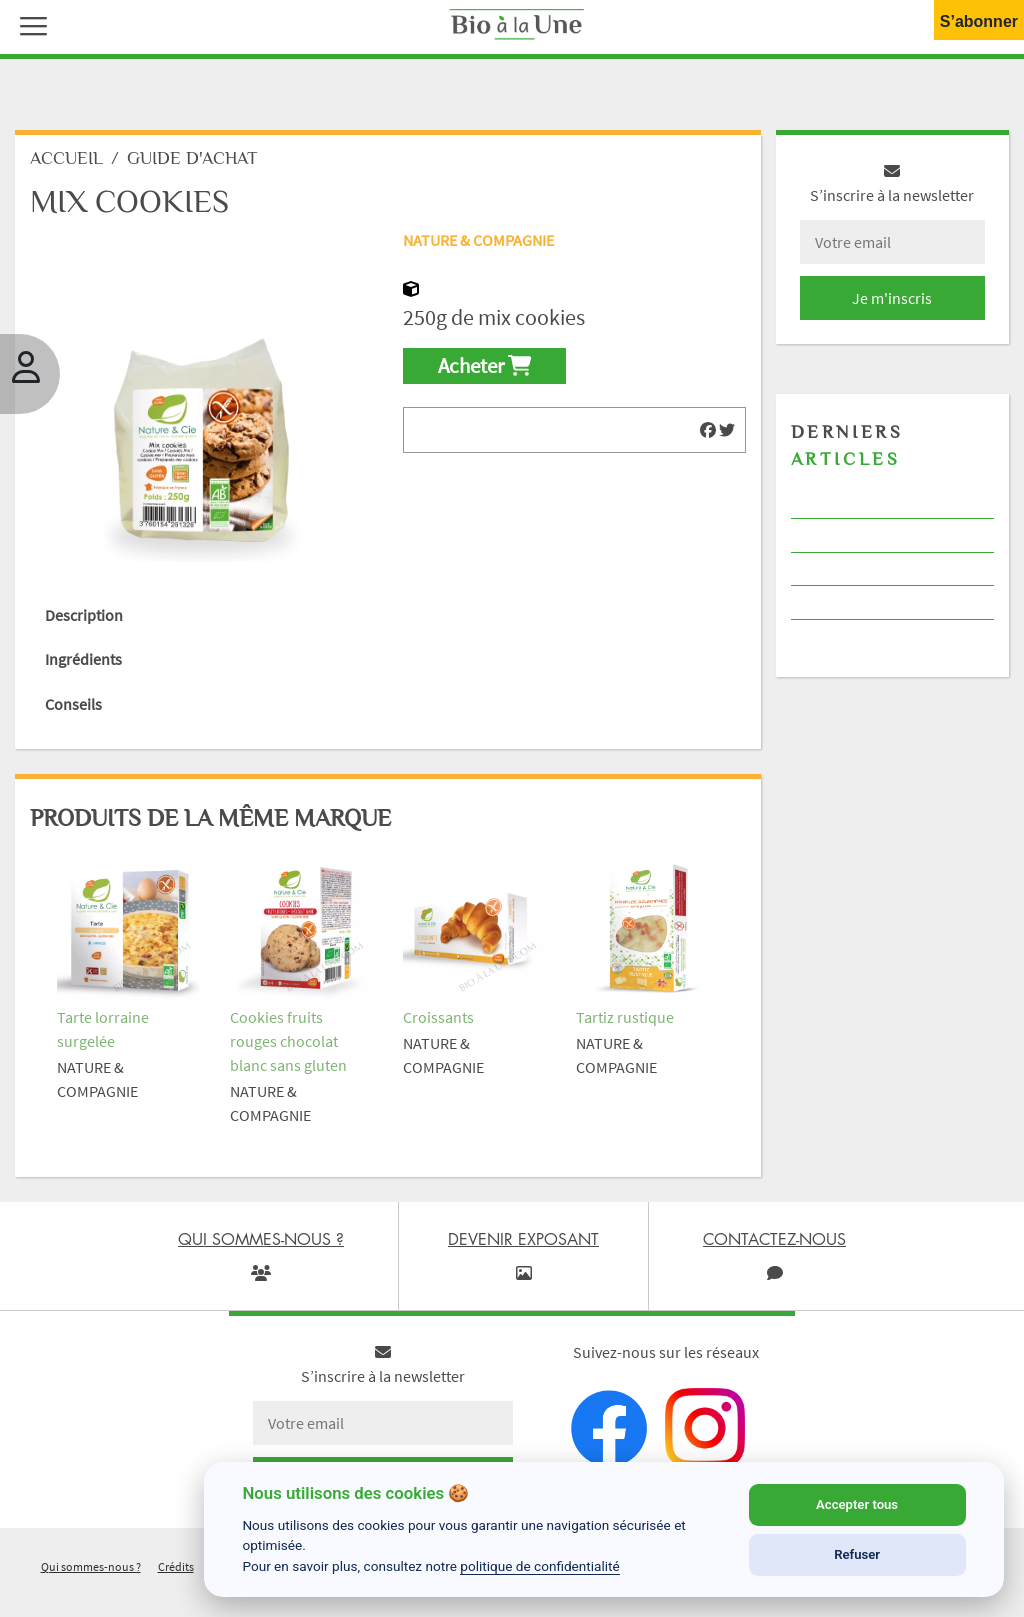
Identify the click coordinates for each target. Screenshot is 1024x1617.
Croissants (438, 1017)
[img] (708, 430)
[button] (29, 24)
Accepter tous (857, 1504)
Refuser (857, 1554)
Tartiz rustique (625, 1017)
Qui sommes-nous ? (91, 1566)
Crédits (176, 1566)
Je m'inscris (892, 298)
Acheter (484, 366)
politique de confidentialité (540, 1566)
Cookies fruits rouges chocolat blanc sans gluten (288, 1041)
